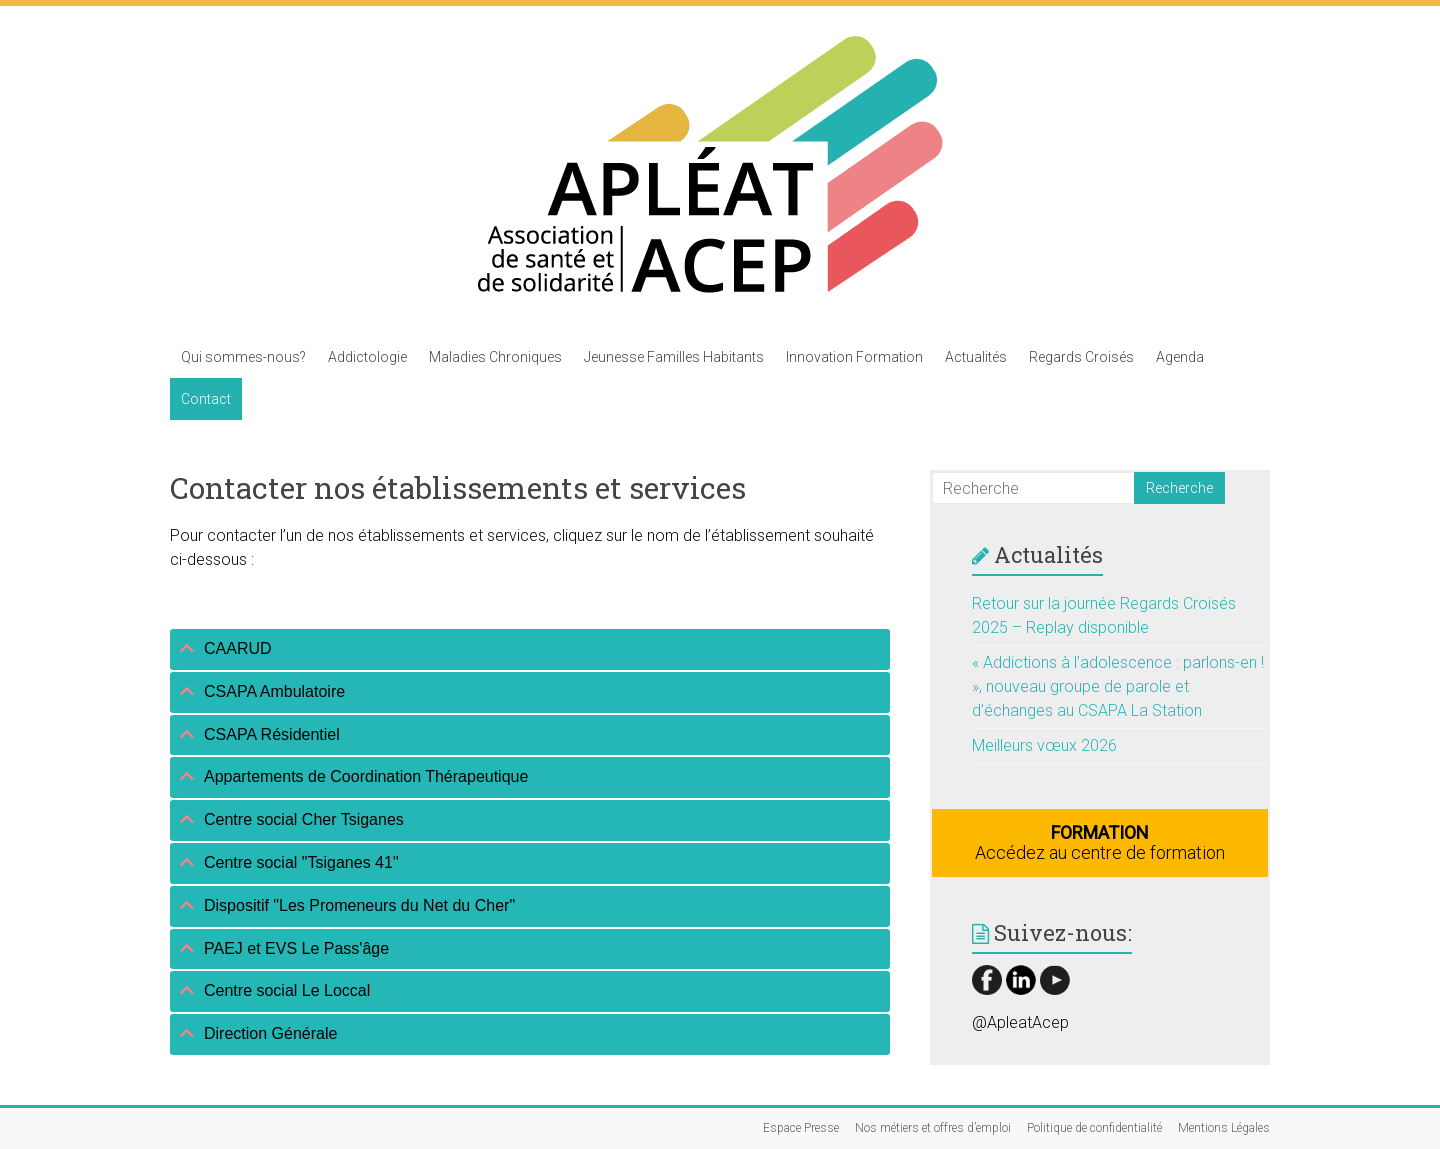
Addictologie (367, 357)
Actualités (976, 357)
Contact (206, 399)
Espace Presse (801, 1128)
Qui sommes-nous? (243, 357)
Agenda (1180, 357)
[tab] (530, 649)
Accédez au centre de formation (1100, 842)
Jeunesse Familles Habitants (674, 357)
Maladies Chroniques (495, 357)
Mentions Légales (1224, 1128)
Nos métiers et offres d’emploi (933, 1128)
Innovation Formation (854, 357)
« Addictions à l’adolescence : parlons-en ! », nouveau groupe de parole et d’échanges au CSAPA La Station (1118, 686)
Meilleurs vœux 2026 (1044, 745)
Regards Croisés (1081, 357)
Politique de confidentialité (1094, 1128)
